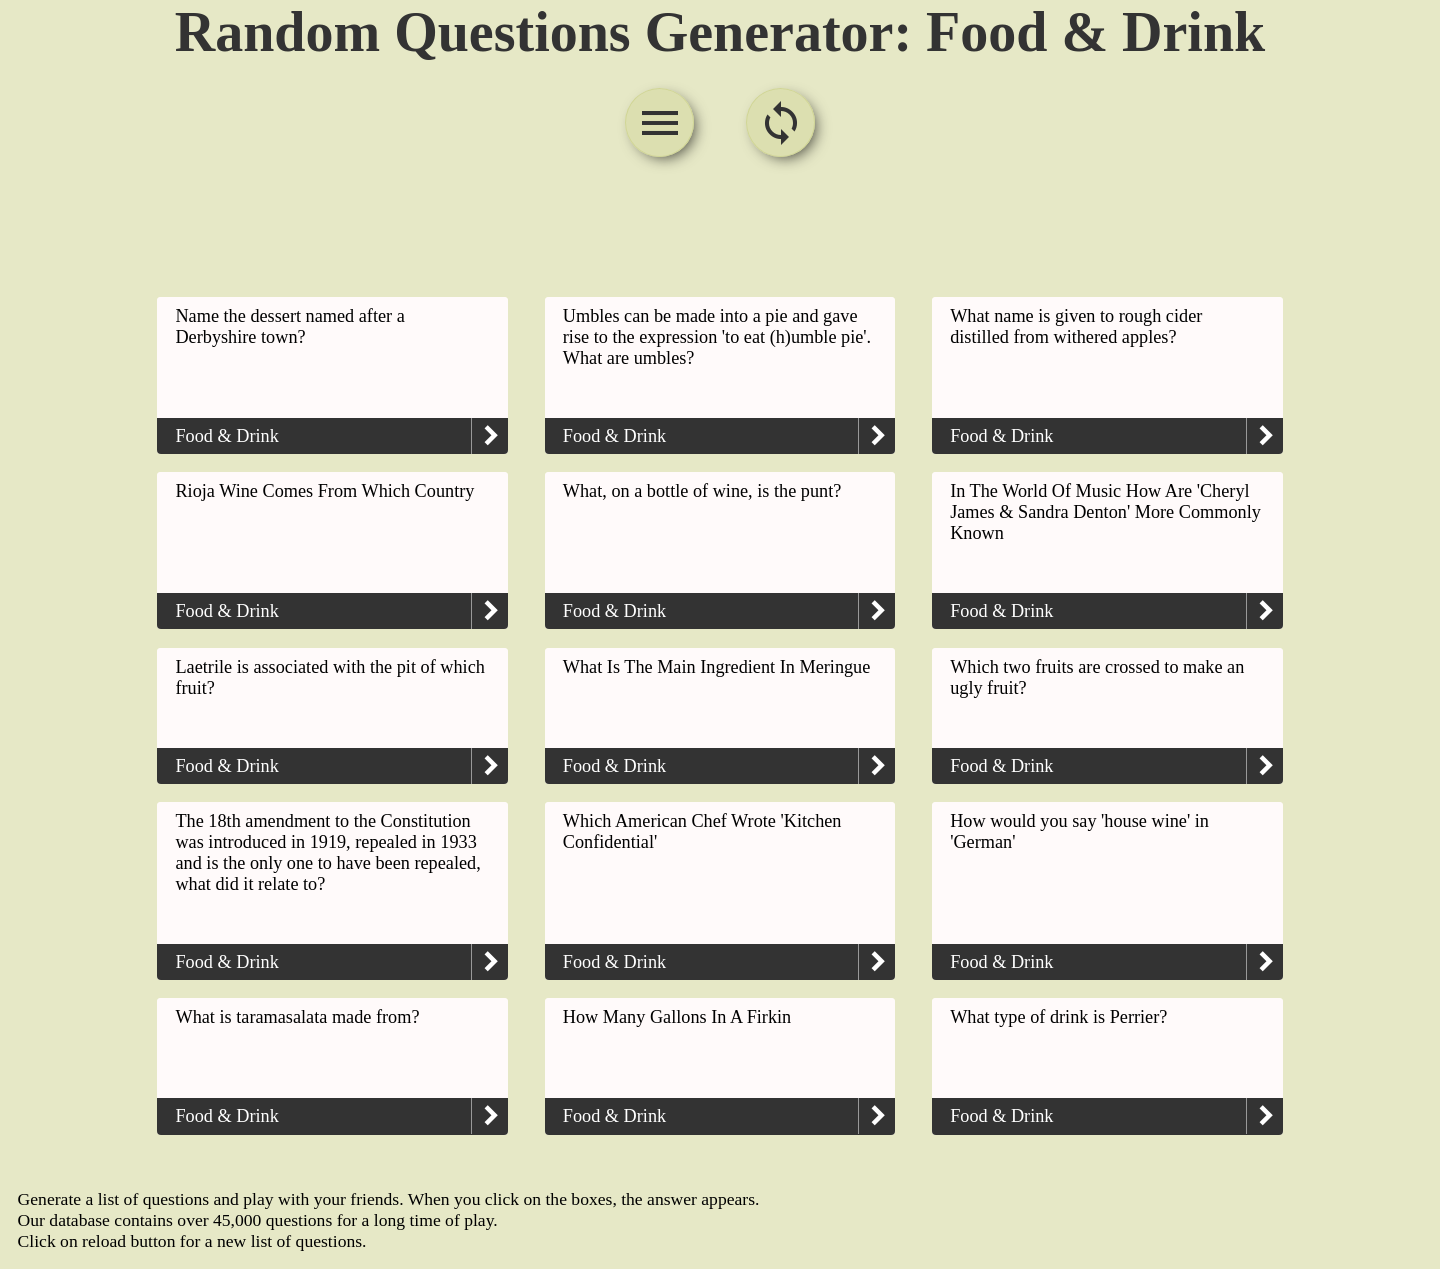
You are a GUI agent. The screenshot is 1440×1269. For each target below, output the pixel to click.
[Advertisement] (720, 230)
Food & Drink (226, 436)
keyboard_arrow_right (490, 436)
